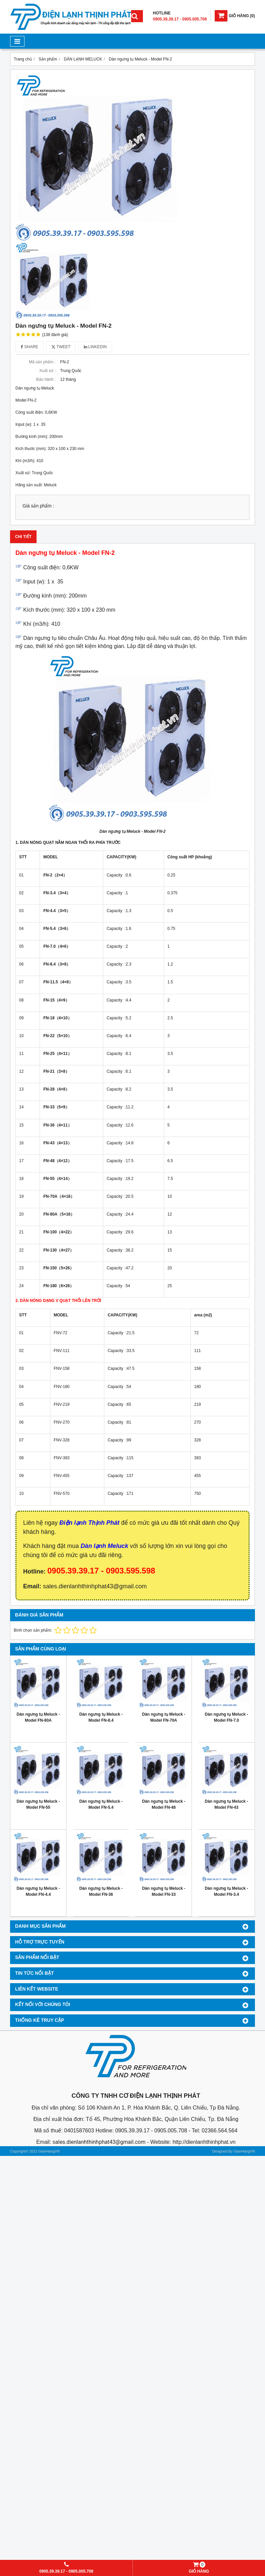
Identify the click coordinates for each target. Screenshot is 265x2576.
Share (29, 346)
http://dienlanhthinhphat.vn (203, 2142)
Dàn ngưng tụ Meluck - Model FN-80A (38, 1717)
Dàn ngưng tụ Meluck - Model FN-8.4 (101, 1717)
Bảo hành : (46, 379)
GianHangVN (244, 2151)
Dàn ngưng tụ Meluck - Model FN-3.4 (226, 1891)
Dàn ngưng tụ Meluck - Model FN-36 (101, 1891)
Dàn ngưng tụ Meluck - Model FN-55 (38, 1804)
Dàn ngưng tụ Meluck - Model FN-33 (164, 1891)
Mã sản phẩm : (42, 362)
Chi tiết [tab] (23, 536)
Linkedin (95, 346)
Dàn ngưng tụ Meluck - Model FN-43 (226, 1804)
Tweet (60, 346)
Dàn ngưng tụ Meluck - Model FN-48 (164, 1804)
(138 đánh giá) (55, 334)
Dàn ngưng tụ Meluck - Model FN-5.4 (101, 1804)
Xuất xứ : (47, 370)
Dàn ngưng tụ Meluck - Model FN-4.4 (38, 1891)
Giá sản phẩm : (38, 505)
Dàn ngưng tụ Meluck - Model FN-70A (164, 1717)
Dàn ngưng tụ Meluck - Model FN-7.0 (226, 1717)
